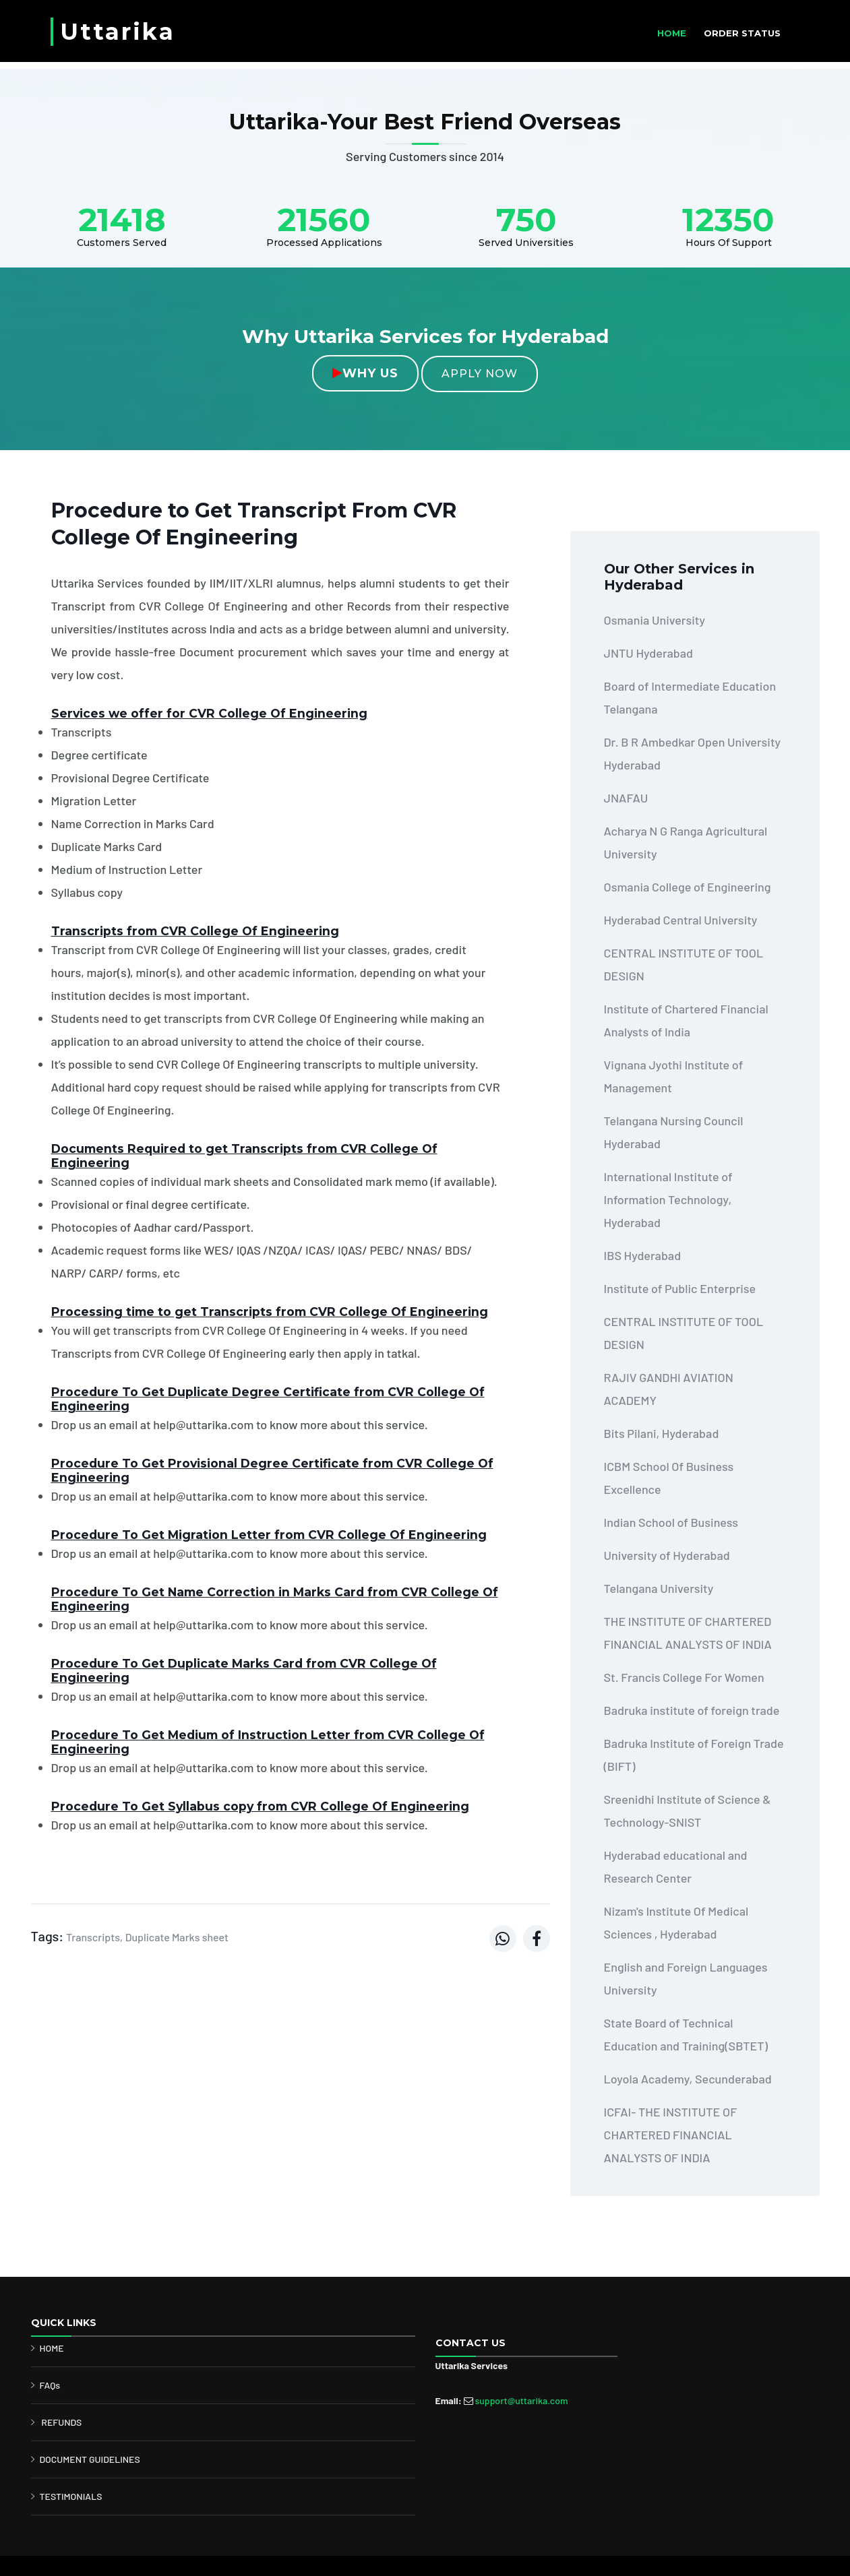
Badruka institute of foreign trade (692, 1710)
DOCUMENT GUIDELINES (90, 2459)
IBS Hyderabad (642, 1255)
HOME (671, 33)
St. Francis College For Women (684, 1677)
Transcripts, (94, 1936)
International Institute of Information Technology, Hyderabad (668, 1199)
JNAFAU (626, 797)
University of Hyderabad (667, 1555)
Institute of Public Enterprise (680, 1288)
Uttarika (117, 32)
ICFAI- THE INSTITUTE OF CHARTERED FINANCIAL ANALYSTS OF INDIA (670, 2134)
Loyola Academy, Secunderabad (688, 2078)
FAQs (50, 2385)
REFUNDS (61, 2422)
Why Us (365, 373)
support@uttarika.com (521, 2400)
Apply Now (480, 373)
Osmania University (655, 619)
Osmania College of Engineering (687, 886)
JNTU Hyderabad (649, 653)
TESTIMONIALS (71, 2496)
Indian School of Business (671, 1522)
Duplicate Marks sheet (177, 1936)
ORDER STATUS (742, 33)
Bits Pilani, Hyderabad (661, 1433)
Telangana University (659, 1588)
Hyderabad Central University (681, 919)
